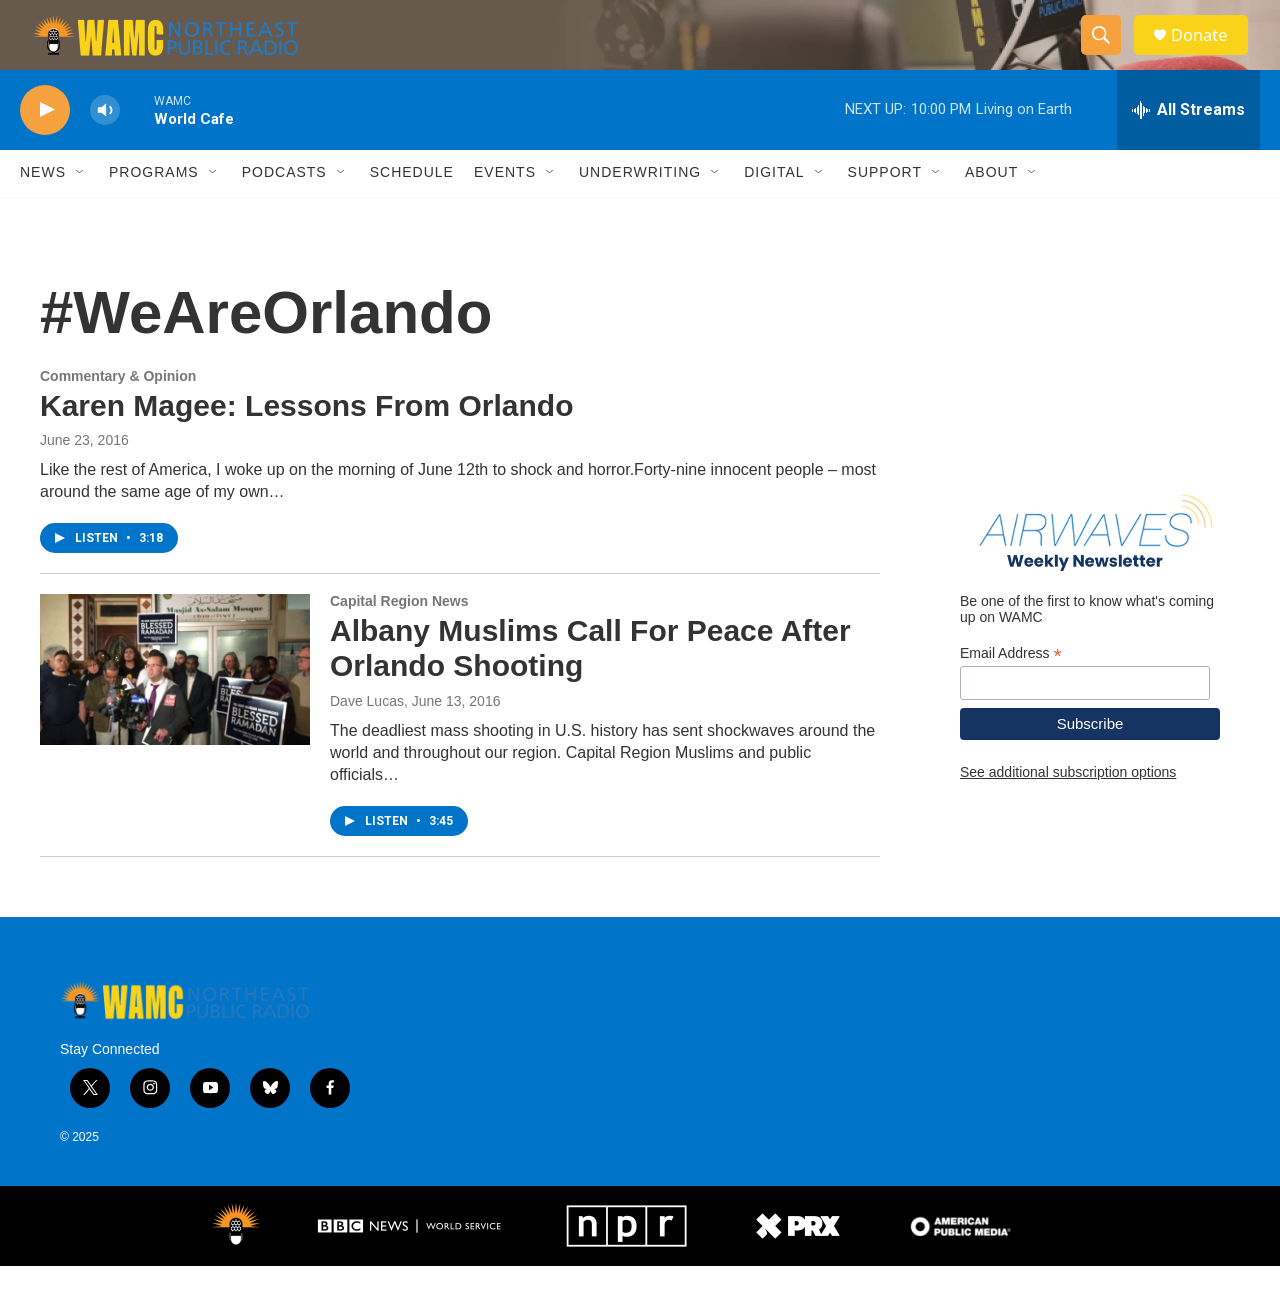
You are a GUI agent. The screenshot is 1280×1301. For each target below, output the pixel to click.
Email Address (1011, 688)
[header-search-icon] (1108, 53)
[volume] (105, 145)
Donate (1209, 52)
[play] (45, 145)
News (43, 208)
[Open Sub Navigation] (81, 208)
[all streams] (1188, 145)
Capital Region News (399, 637)
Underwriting (640, 208)
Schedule (412, 208)
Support (885, 208)
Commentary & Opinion (118, 411)
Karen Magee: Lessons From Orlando (306, 440)
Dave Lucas (367, 736)
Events (505, 208)
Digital (774, 208)
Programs (154, 208)
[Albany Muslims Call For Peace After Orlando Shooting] (175, 705)
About (991, 208)
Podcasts (284, 208)
